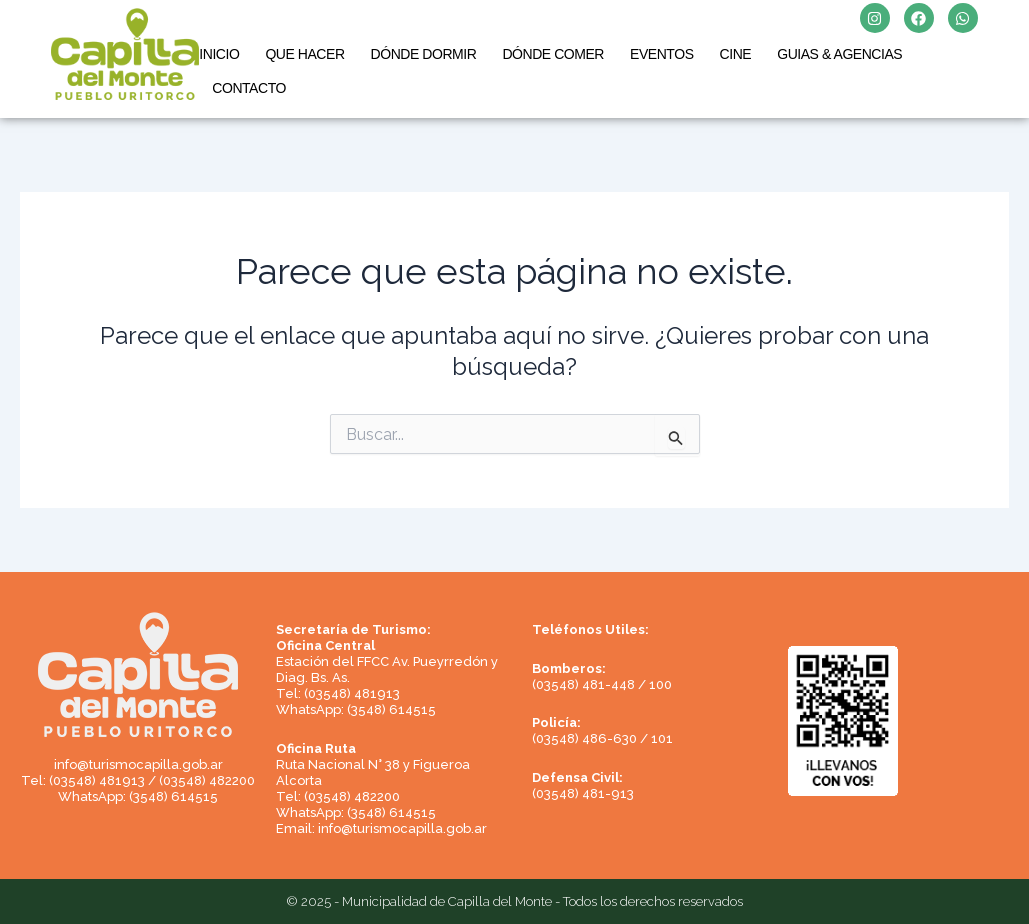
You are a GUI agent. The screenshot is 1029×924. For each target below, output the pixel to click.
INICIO (219, 54)
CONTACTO (249, 88)
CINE (736, 54)
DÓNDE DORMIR (424, 54)
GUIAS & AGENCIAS (839, 54)
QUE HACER (304, 54)
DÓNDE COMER (553, 54)
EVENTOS (662, 54)
